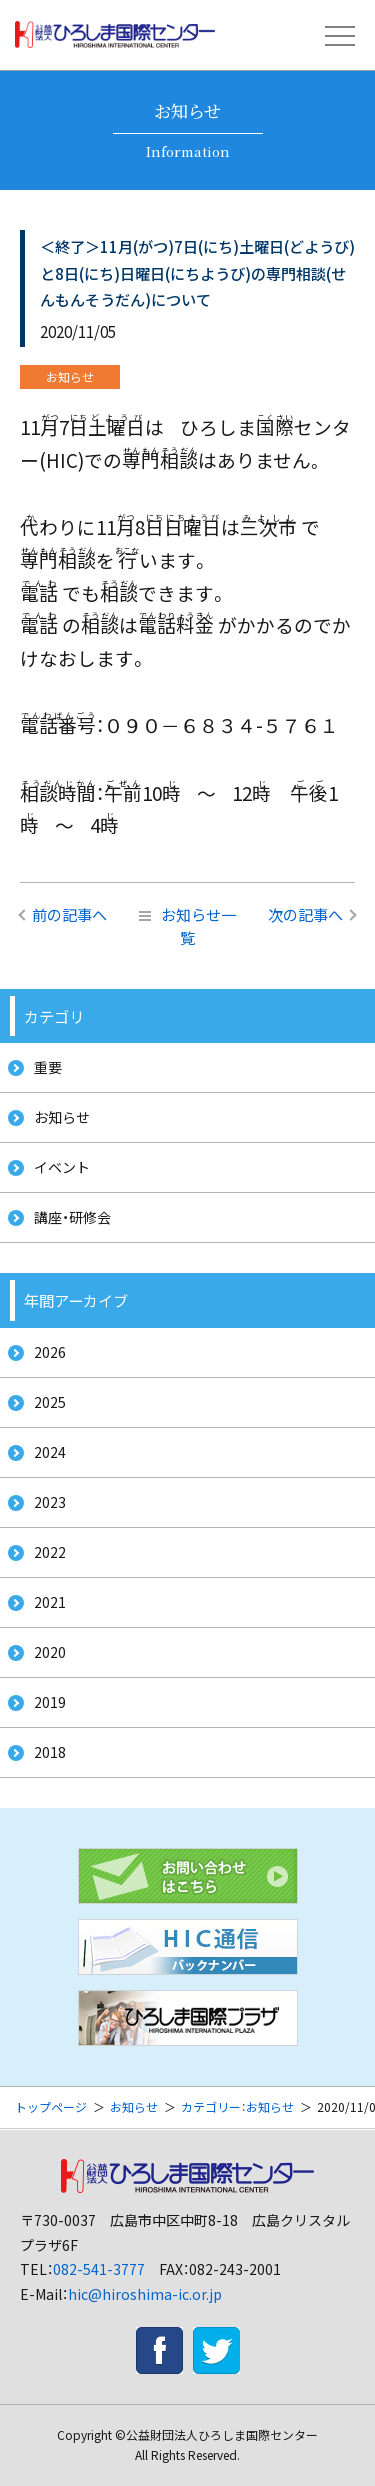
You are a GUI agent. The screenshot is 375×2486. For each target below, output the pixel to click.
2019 (50, 1702)
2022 (50, 1552)
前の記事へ (69, 914)
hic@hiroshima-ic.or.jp (145, 2294)
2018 (50, 1752)
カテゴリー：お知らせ (237, 2106)
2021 (50, 1602)
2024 (50, 1452)
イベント (62, 1167)
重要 (48, 1067)
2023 (50, 1502)
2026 (50, 1352)
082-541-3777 (99, 2269)
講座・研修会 (72, 1217)
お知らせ (62, 1117)
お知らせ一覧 (187, 925)
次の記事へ (305, 914)
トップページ (51, 2106)
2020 (50, 1652)
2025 (50, 1402)
